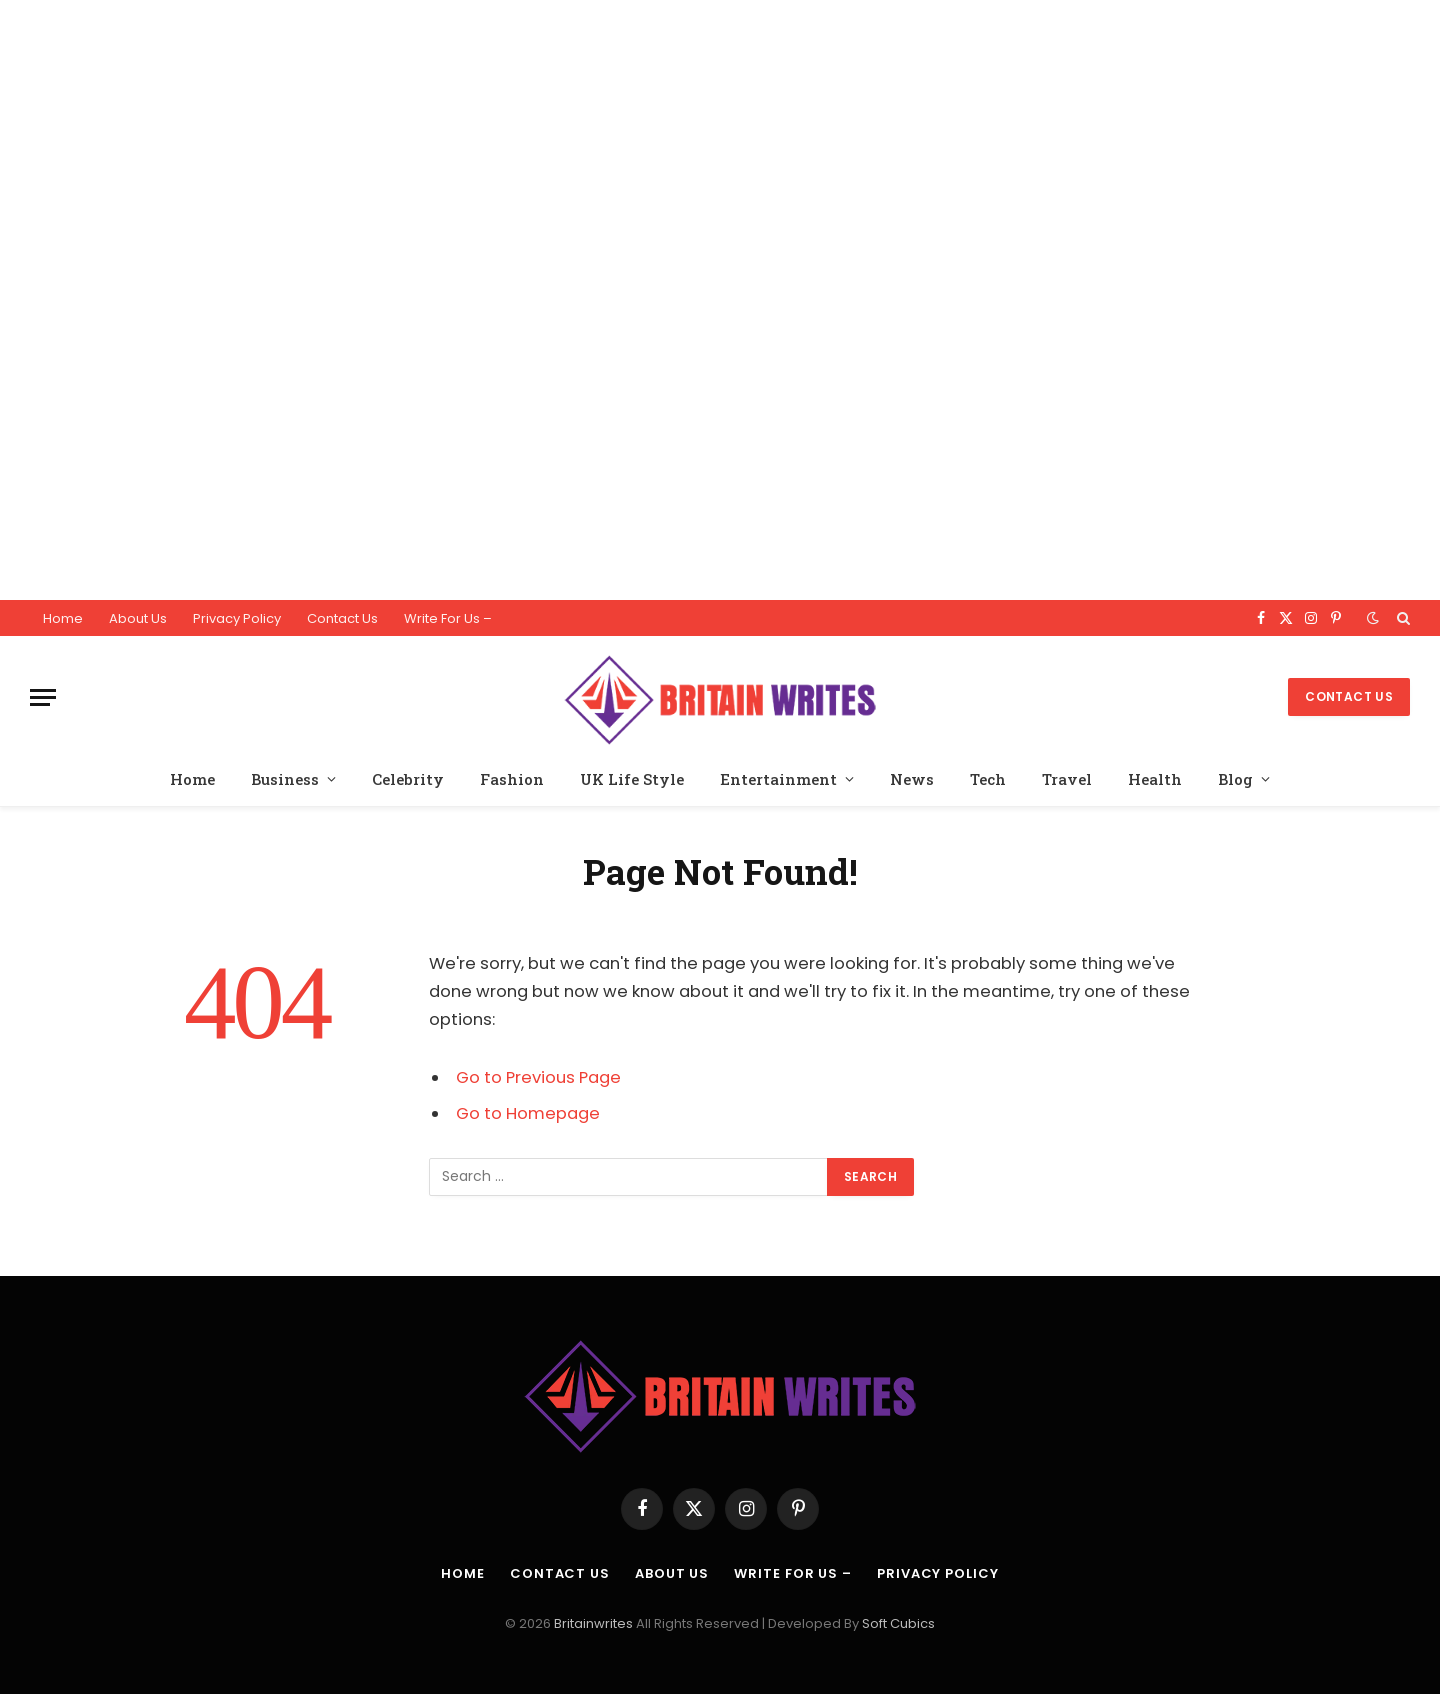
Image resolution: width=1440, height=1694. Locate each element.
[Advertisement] (600, 300)
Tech (988, 779)
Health (1155, 779)
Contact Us (342, 618)
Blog (1235, 779)
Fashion (512, 779)
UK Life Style (632, 779)
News (912, 779)
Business (285, 779)
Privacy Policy (237, 618)
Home (63, 618)
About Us (138, 618)
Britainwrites (595, 1623)
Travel (1067, 779)
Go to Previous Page (538, 1077)
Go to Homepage (528, 1113)
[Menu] (43, 697)
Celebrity (408, 779)
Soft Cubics (898, 1623)
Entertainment (778, 779)
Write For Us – (448, 618)
